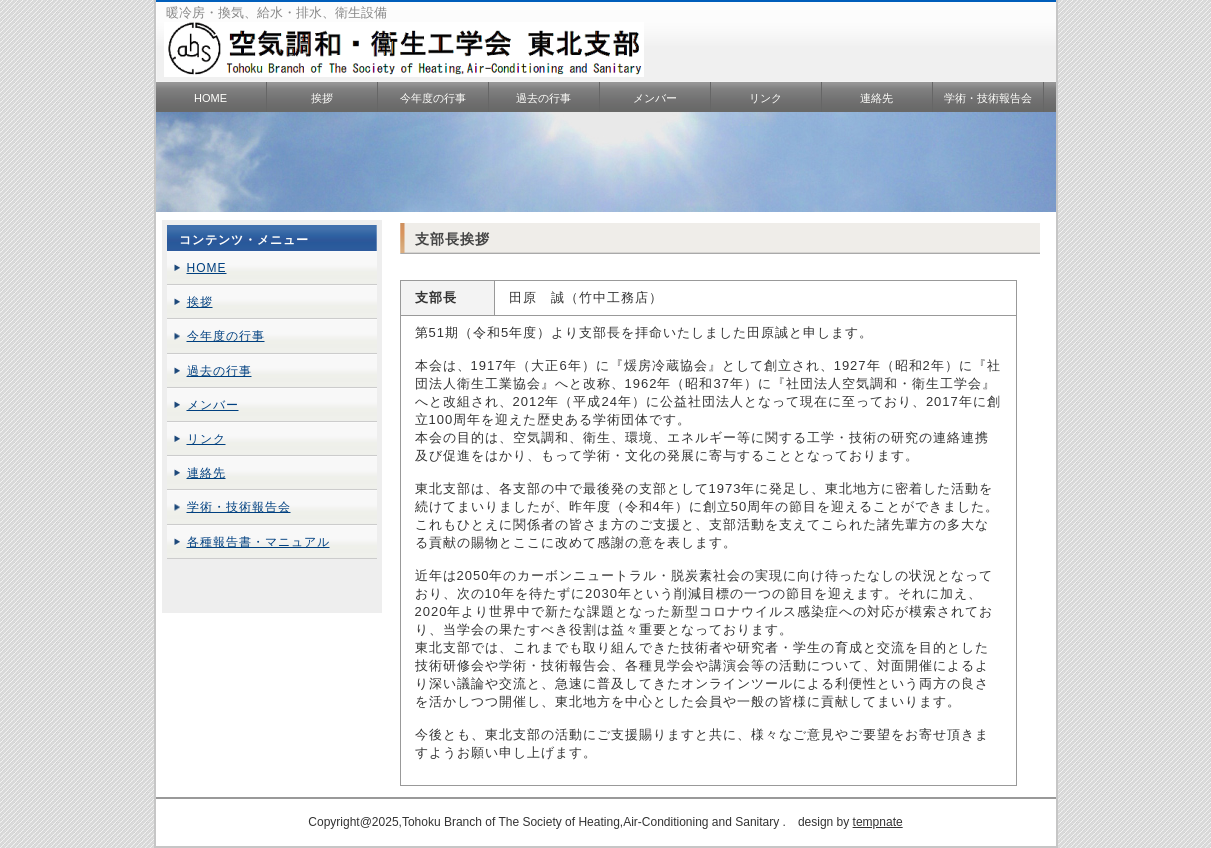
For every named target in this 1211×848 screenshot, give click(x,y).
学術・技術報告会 (988, 98)
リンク (765, 98)
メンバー (655, 98)
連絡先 (876, 98)
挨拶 (322, 98)
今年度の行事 (433, 98)
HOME (210, 98)
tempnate (878, 822)
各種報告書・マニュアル (258, 542)
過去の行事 (543, 98)
